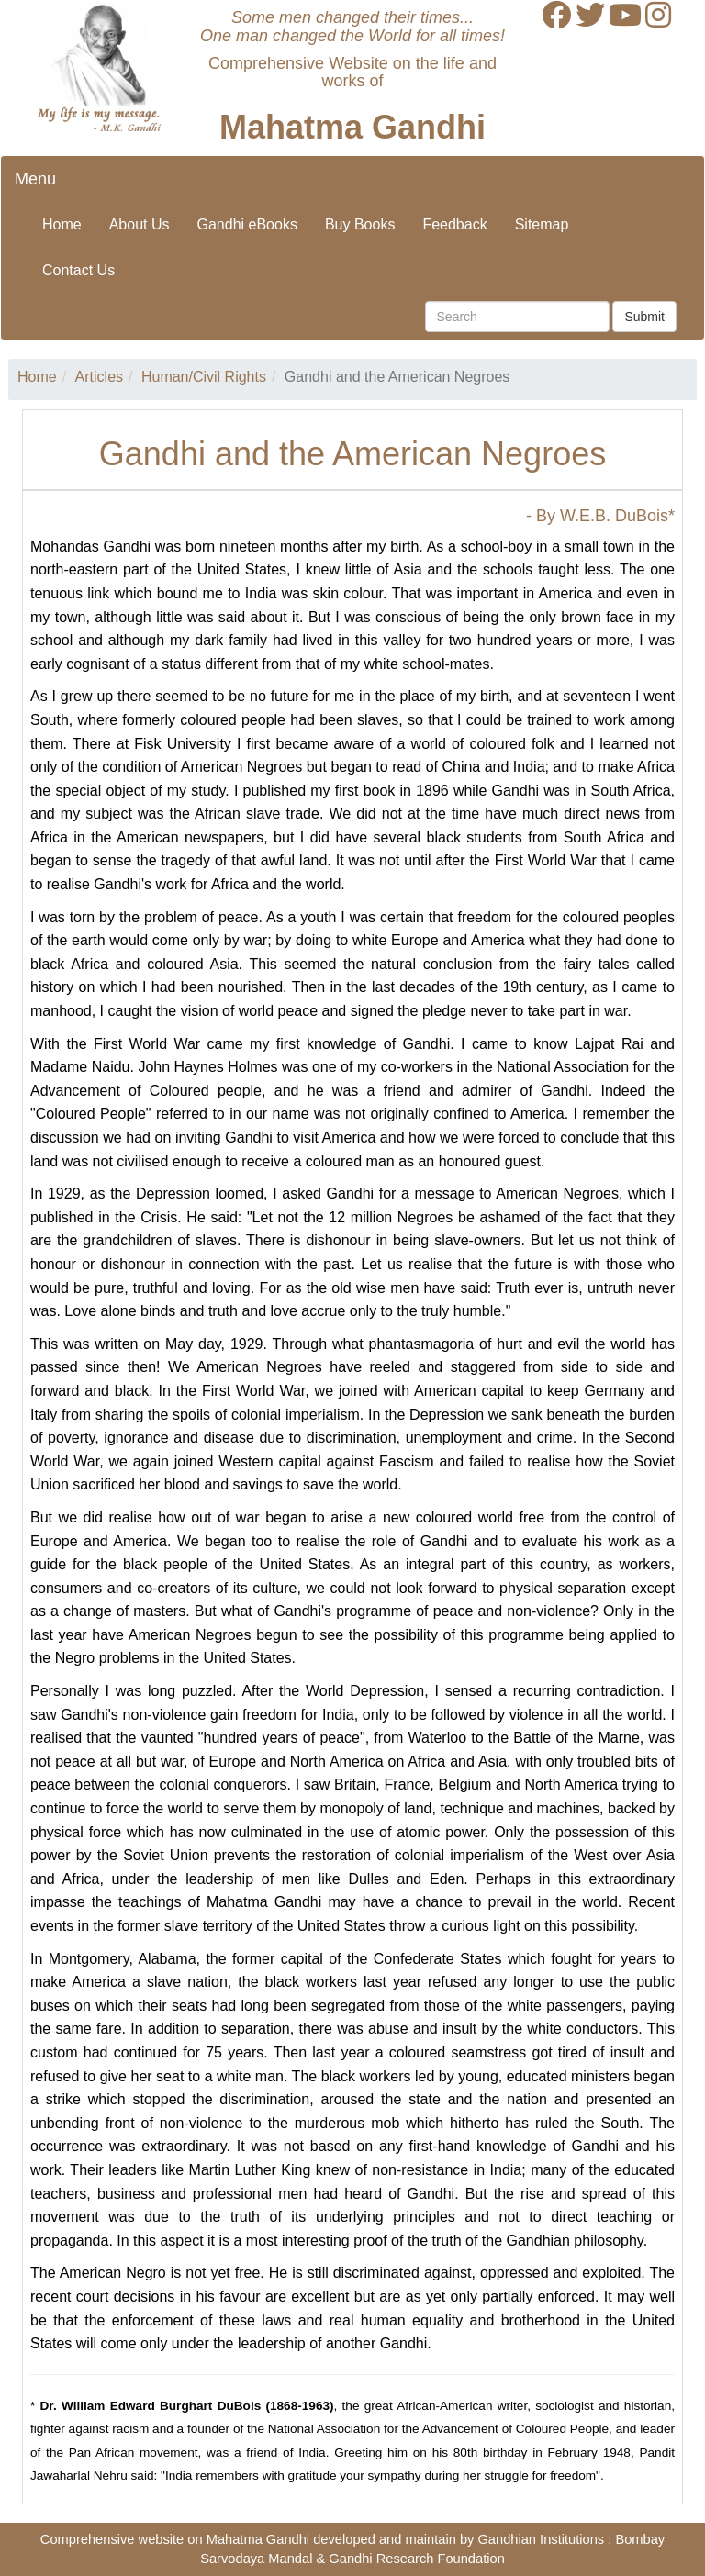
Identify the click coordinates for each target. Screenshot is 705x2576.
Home (62, 224)
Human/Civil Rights (203, 377)
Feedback (454, 224)
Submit (644, 316)
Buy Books (360, 224)
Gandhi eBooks (247, 224)
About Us (139, 224)
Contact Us (78, 270)
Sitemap (542, 224)
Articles (99, 377)
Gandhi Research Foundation (416, 2558)
